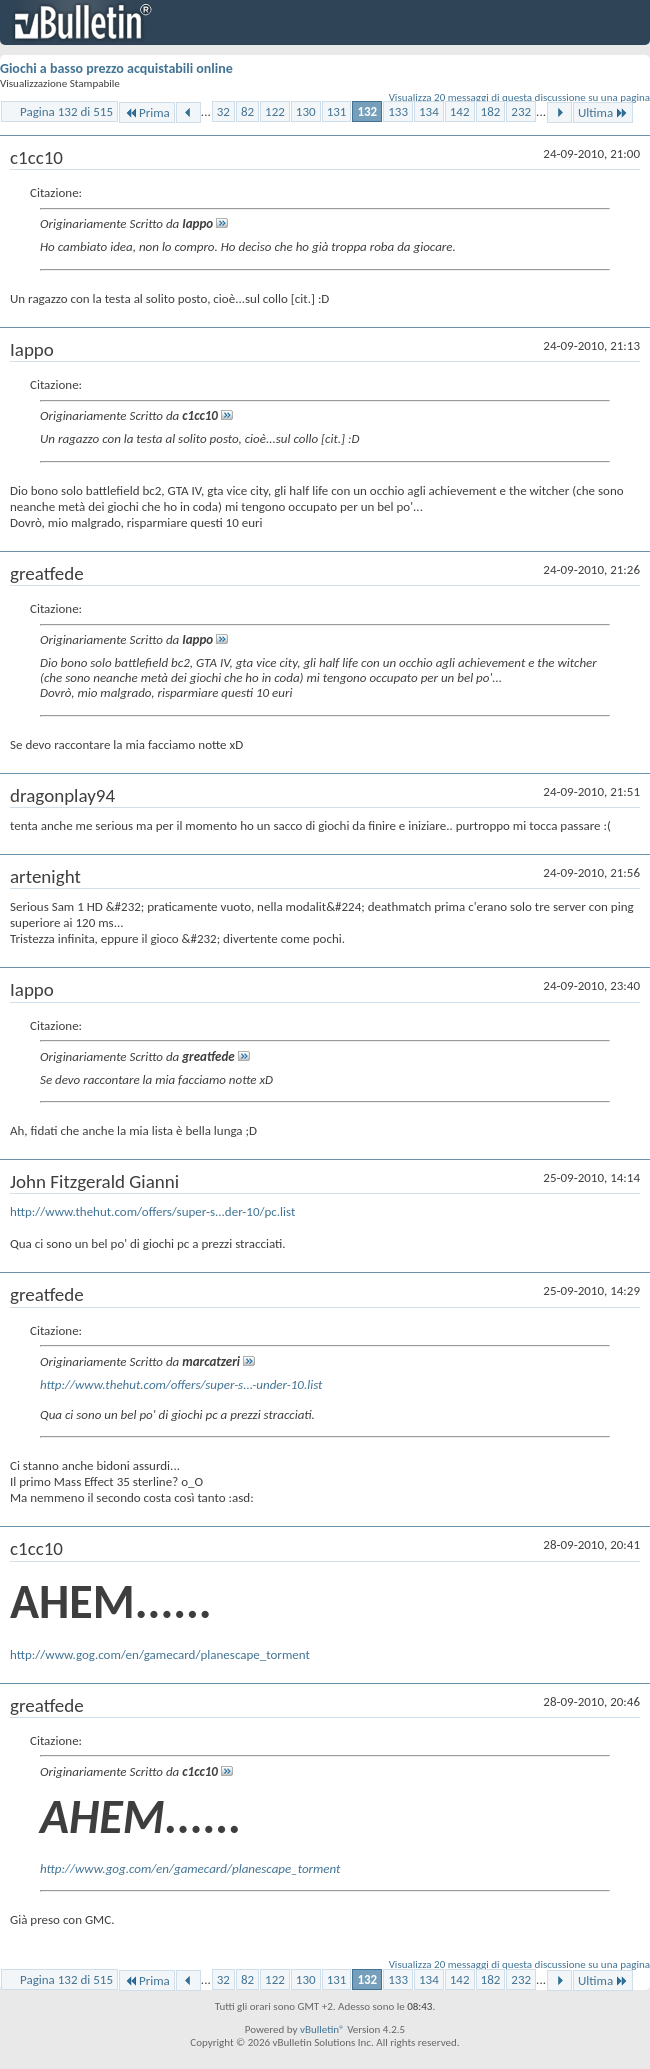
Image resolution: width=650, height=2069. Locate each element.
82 (247, 111)
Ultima (603, 112)
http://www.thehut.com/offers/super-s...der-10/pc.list (152, 1211)
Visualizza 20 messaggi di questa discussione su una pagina (519, 97)
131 (337, 111)
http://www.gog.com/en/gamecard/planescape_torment (160, 1654)
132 (367, 111)
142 (460, 111)
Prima (147, 112)
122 (275, 111)
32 (223, 111)
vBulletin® (322, 2029)
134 (429, 111)
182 (491, 111)
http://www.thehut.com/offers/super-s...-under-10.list (181, 1384)
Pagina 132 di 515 (66, 111)
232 (521, 111)
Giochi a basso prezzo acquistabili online (116, 68)
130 (306, 111)
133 (398, 111)
